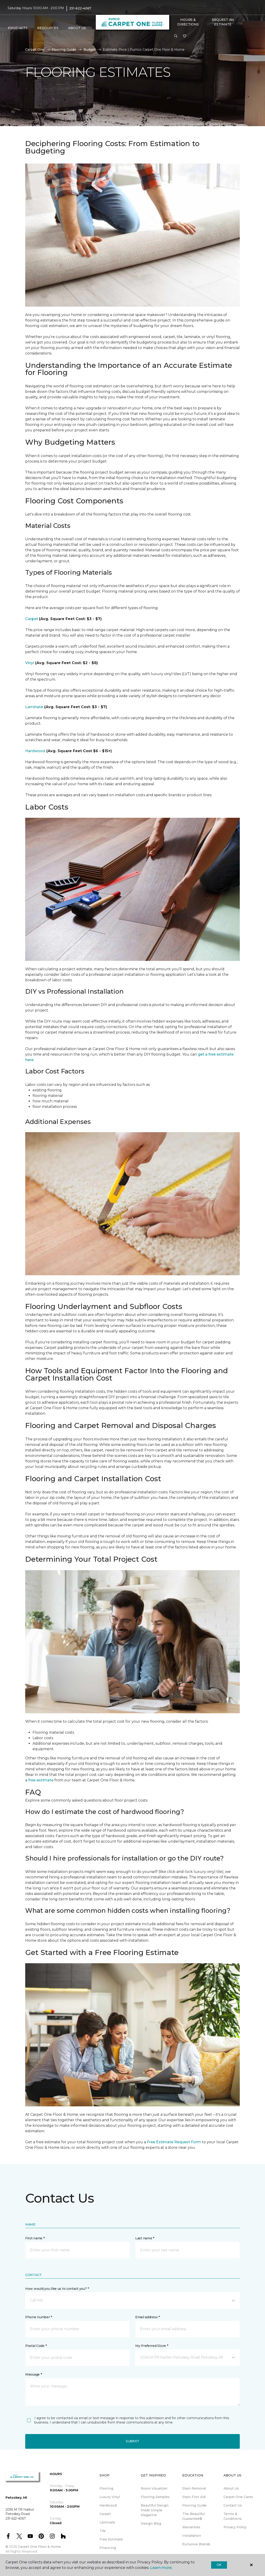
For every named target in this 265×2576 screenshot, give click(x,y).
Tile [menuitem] (102, 2531)
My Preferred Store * (151, 2345)
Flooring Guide (64, 49)
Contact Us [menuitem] (233, 2505)
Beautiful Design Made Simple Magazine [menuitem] (154, 2510)
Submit (132, 2441)
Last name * (144, 2238)
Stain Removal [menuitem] (194, 2488)
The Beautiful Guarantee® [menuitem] (193, 2516)
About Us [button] (77, 28)
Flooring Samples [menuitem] (155, 2497)
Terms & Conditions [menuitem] (233, 2516)
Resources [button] (47, 28)
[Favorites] (184, 36)
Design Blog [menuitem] (151, 2523)
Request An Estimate (223, 22)
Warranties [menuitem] (191, 2527)
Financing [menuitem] (107, 2548)
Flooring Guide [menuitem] (194, 2505)
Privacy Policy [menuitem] (235, 2527)
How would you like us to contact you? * (57, 2288)
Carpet (32, 619)
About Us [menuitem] (231, 2488)
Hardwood (35, 751)
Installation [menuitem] (191, 2536)
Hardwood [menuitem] (108, 2505)
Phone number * (38, 2317)
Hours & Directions (188, 22)
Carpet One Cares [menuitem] (238, 2497)
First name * (35, 2238)
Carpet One (34, 49)
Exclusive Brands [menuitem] (196, 2544)
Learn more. (161, 2567)
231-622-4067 (80, 8)
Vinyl (29, 663)
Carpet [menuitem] (105, 2514)
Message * (33, 2374)
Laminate (34, 707)
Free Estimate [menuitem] (111, 2539)
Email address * (147, 2317)
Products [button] (18, 28)
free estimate (40, 1780)
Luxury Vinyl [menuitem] (109, 2497)
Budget (89, 49)
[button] (175, 36)
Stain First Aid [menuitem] (193, 2497)
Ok (219, 2565)
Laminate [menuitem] (107, 2522)
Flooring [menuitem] (106, 2488)
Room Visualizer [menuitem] (154, 2488)
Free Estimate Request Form (174, 2142)
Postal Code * (36, 2345)
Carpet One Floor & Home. (39, 2547)
